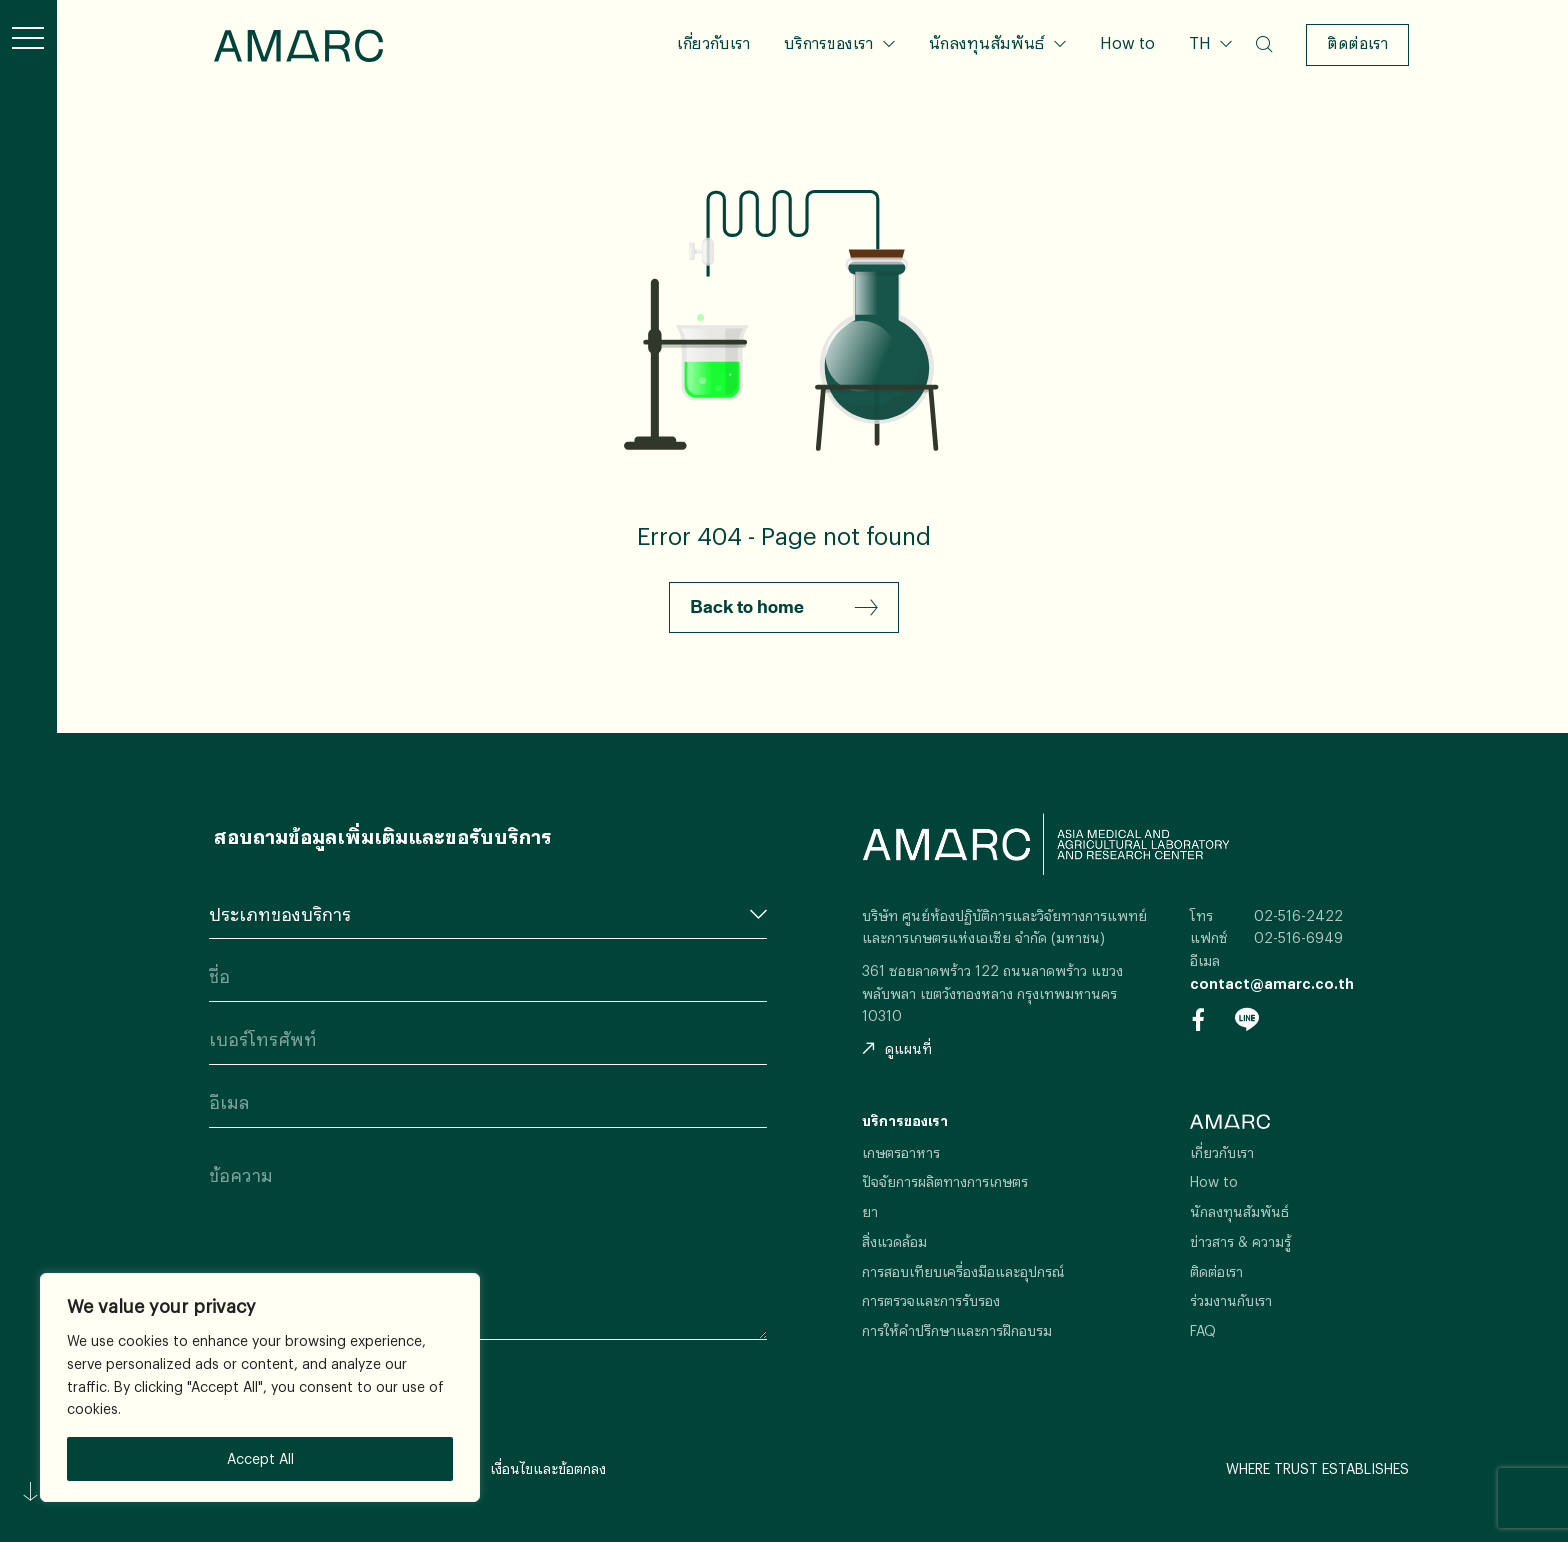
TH (1202, 42)
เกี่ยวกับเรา (713, 42)
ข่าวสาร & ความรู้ (1240, 1241)
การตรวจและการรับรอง (931, 1300)
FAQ (1203, 1330)
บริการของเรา (828, 42)
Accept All (260, 1458)
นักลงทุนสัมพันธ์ (986, 42)
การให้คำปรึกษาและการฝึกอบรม (957, 1330)
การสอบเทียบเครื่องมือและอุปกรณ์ (963, 1271)
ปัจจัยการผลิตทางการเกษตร (945, 1181)
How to (1127, 42)
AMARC (298, 45)
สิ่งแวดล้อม (894, 1241)
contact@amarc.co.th (1272, 983)
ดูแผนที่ (897, 1048)
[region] (260, 1387)
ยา (870, 1211)
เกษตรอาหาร (901, 1152)
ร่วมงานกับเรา (1231, 1300)
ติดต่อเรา (1357, 42)
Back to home (784, 608)
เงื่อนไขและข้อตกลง (548, 1468)
